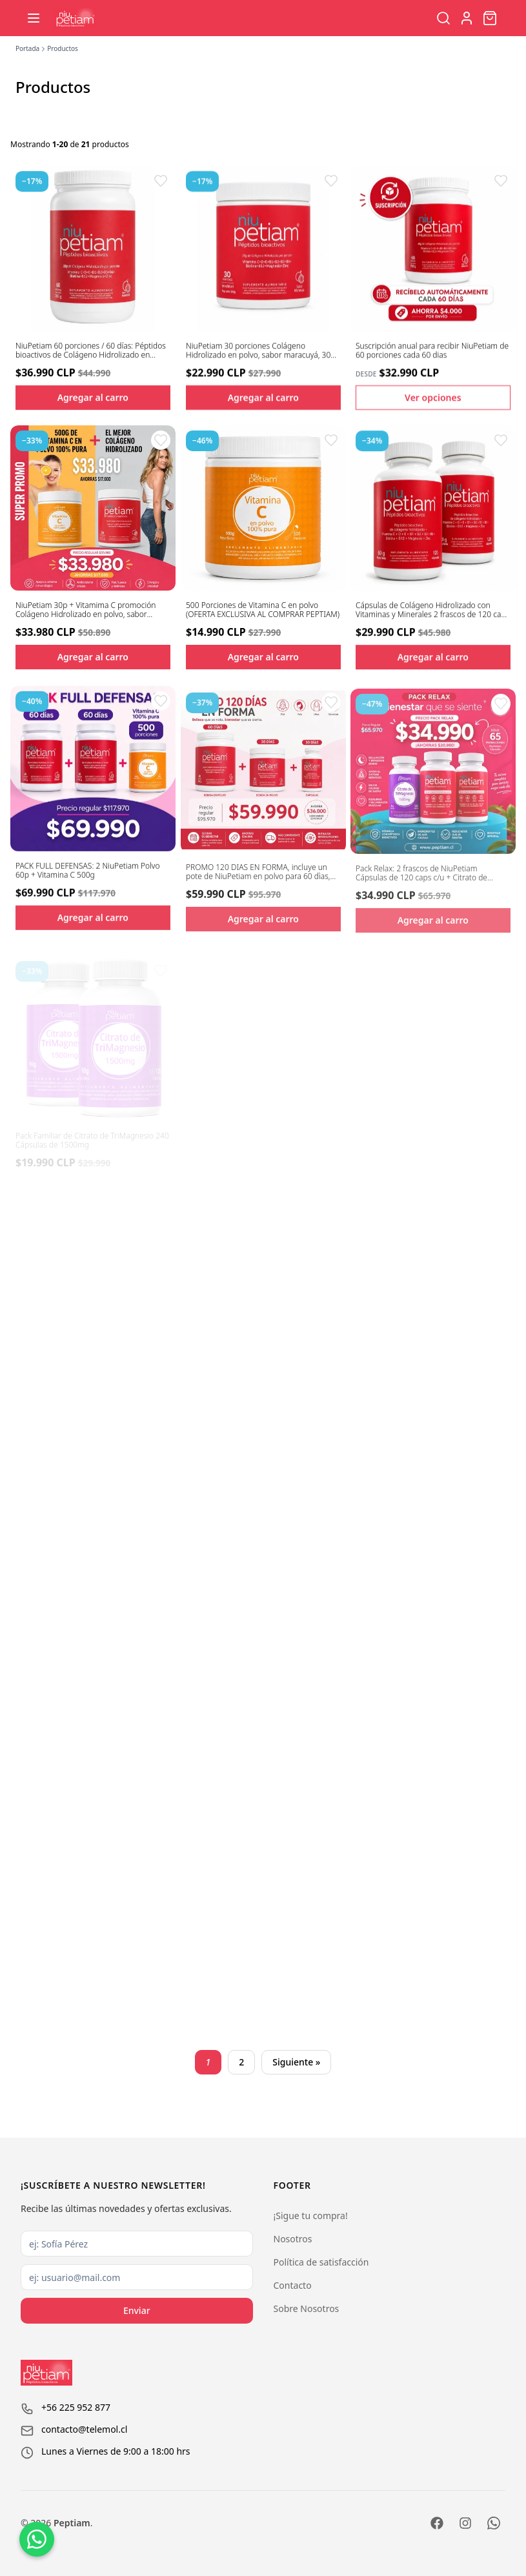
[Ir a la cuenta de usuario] (466, 18)
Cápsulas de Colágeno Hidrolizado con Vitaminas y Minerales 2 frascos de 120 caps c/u (432, 616)
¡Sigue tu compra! (311, 2215)
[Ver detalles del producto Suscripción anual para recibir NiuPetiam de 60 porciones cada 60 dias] (433, 248)
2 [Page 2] (241, 2062)
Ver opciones (433, 397)
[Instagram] (465, 2523)
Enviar (136, 2310)
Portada (27, 48)
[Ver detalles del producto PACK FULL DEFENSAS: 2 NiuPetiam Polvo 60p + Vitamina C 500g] (93, 779)
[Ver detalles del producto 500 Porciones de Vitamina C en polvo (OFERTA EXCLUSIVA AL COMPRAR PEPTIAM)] (263, 511)
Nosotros (293, 2239)
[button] (160, 180)
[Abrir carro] (490, 18)
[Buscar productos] (443, 18)
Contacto (293, 2285)
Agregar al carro (92, 397)
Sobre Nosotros (306, 2308)
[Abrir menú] (33, 18)
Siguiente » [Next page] (296, 2062)
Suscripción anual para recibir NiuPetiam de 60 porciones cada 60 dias (432, 350)
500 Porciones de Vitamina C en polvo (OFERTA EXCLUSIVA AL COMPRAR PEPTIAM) (262, 613)
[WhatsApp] (493, 2523)
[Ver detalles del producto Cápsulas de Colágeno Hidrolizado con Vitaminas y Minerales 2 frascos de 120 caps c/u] (433, 515)
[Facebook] (437, 2523)
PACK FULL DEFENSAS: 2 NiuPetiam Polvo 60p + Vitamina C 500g (87, 882)
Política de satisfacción (321, 2262)
